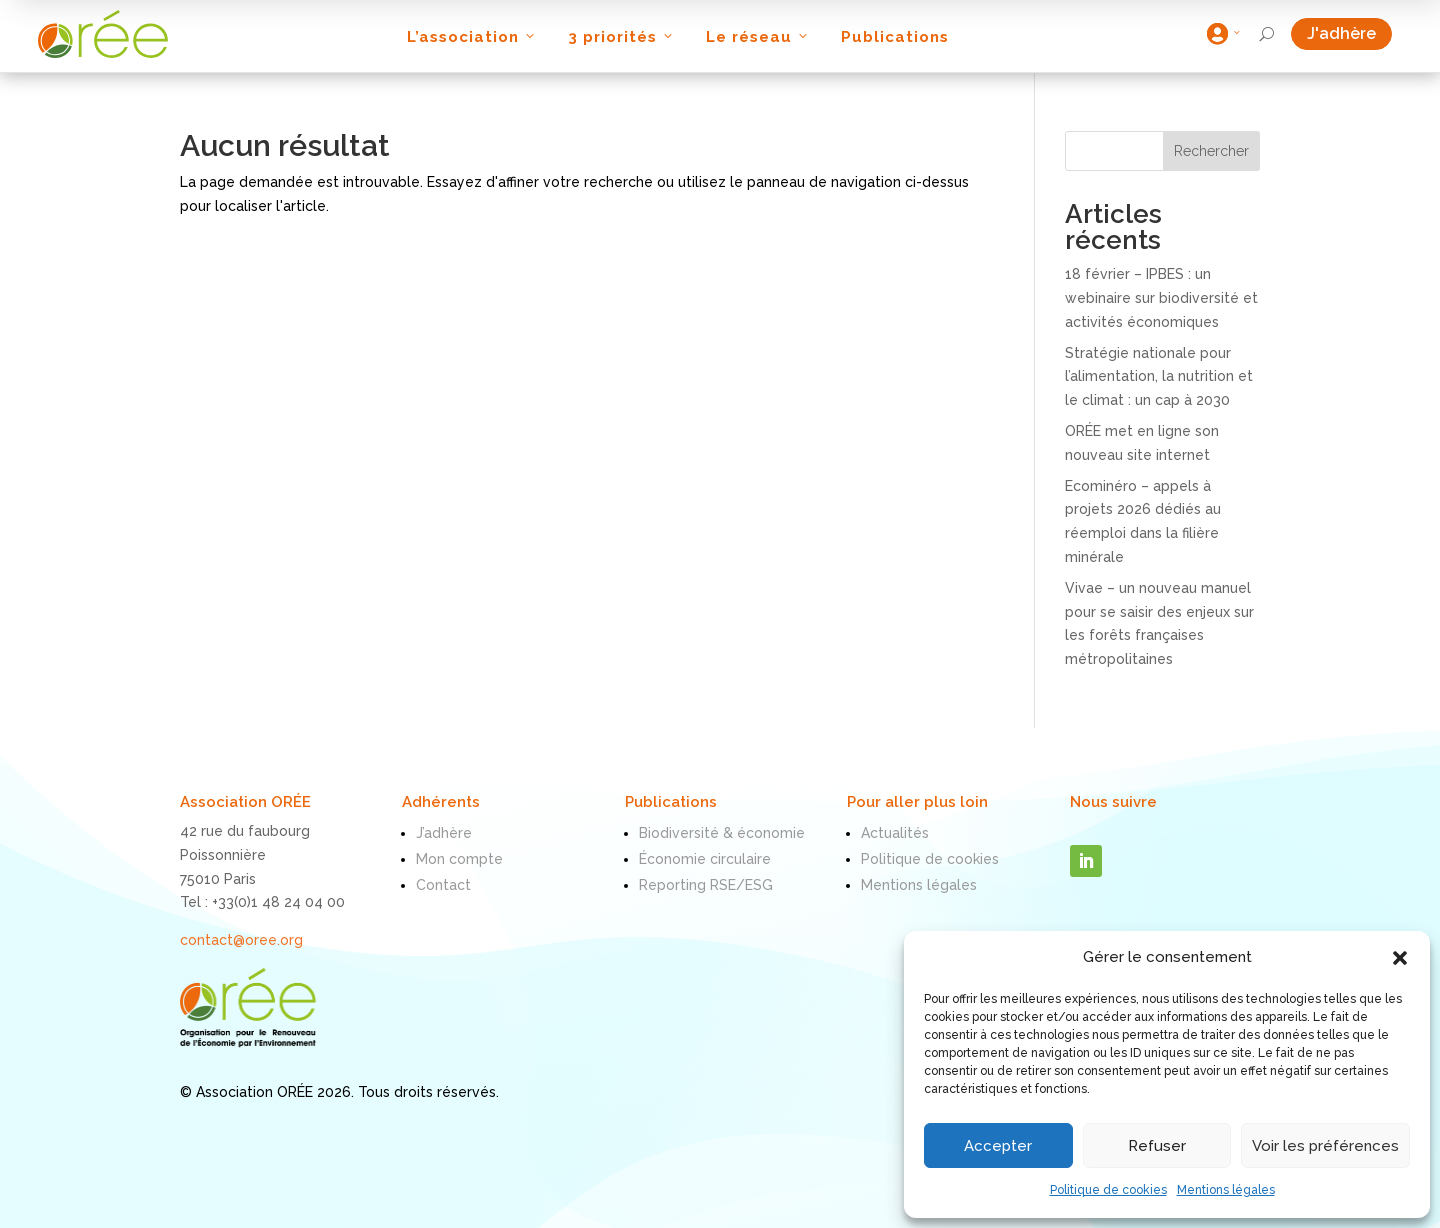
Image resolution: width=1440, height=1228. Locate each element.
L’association (472, 37)
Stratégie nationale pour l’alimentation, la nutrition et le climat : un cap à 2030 (1159, 377)
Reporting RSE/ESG (706, 885)
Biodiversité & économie (722, 833)
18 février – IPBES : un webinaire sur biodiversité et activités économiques (1161, 298)
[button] (1400, 958)
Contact (443, 885)
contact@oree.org (241, 940)
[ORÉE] (103, 34)
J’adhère (444, 833)
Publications (895, 37)
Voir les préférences (1325, 1146)
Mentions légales (1226, 1190)
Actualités (895, 833)
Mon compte (459, 859)
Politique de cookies (1108, 1190)
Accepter (998, 1146)
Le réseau (758, 37)
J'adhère (1349, 33)
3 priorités (622, 37)
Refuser (1157, 1146)
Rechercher (1211, 151)
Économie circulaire (705, 859)
